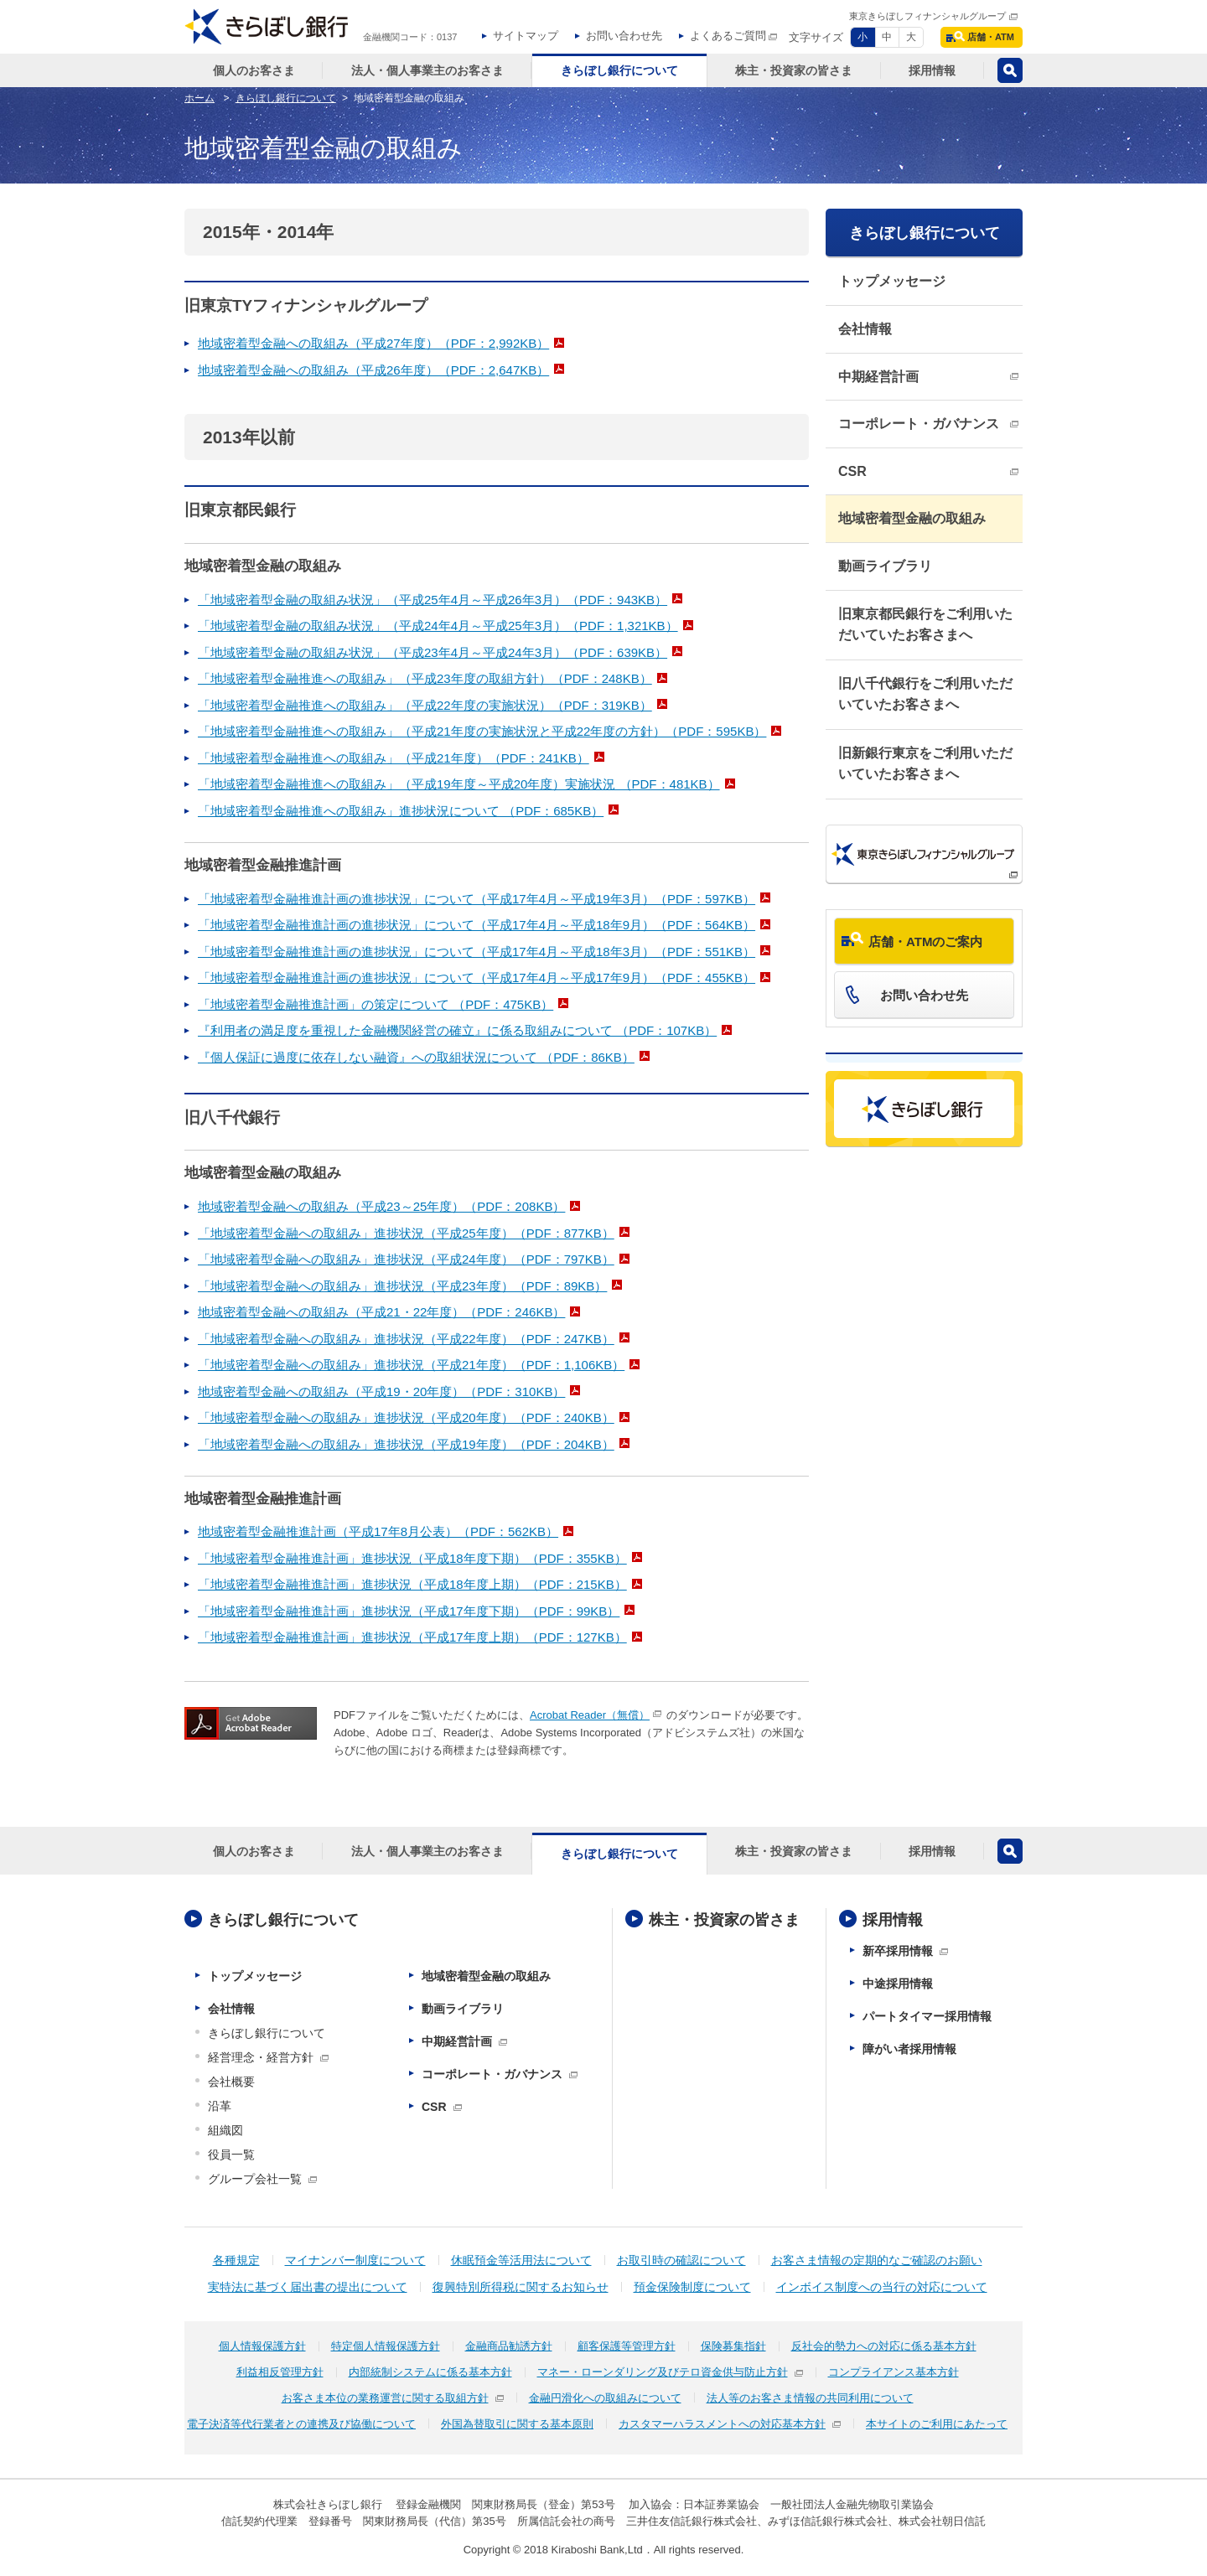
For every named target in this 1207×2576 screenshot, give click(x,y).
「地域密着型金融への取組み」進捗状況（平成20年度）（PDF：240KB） (406, 1417)
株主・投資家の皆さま (724, 1919)
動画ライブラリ (885, 566)
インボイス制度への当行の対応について (881, 2287)
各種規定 (236, 2260)
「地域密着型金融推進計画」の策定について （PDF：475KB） (375, 1004)
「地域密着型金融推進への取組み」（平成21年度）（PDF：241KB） (393, 758)
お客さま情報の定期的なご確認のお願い (876, 2260)
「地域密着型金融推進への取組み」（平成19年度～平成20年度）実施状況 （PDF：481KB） (459, 784)
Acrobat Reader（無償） (590, 1715)
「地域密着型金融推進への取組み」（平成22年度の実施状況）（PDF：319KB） (425, 705)
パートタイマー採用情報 (927, 2016)
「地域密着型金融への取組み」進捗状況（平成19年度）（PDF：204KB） (406, 1444)
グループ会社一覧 (255, 2178)
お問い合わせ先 (624, 35)
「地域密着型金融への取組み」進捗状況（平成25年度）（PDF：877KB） (406, 1233)
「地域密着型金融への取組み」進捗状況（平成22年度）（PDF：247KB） (406, 1339)
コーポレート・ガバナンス (918, 423)
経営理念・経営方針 (260, 2057)
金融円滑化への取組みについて (605, 2398)
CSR (852, 471)
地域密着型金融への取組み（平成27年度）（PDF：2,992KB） (373, 343)
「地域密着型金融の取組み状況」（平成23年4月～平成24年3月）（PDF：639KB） (432, 652)
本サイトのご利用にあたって (937, 2424)
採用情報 (893, 1919)
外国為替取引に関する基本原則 (517, 2424)
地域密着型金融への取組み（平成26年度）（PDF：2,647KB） (373, 370)
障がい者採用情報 (909, 2049)
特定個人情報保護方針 (385, 2346)
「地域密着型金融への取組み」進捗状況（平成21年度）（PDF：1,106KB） (411, 1365)
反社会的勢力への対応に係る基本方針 (883, 2346)
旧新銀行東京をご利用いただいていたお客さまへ (925, 764)
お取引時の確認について (681, 2260)
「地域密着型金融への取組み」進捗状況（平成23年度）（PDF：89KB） (402, 1286)
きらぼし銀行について (924, 233)
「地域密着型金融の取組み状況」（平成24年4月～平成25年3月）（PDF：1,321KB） (438, 625)
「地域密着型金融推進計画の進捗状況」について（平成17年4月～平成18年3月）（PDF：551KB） (476, 951)
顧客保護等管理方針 (627, 2346)
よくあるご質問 (728, 35)
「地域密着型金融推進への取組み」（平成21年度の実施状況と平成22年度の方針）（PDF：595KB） (482, 731)
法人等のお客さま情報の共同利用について (810, 2398)
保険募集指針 (733, 2346)
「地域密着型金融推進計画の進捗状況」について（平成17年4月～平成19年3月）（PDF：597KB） (476, 899)
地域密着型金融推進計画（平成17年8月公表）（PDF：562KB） (378, 1531)
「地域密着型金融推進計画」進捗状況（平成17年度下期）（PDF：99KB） (408, 1611)
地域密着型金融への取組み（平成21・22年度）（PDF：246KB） (381, 1312)
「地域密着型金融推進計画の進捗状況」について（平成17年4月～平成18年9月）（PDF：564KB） (476, 925)
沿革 (219, 2106)
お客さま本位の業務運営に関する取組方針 (385, 2398)
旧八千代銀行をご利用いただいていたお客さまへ (925, 694)
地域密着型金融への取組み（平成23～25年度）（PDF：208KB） (381, 1206)
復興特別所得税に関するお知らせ (521, 2287)
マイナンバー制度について (355, 2260)
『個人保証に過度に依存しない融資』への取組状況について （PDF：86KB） (416, 1057)
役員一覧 (231, 2154)
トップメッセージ (891, 281)
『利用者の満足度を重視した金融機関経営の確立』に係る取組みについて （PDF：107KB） (457, 1030)
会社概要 (231, 2081)
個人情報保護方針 (262, 2346)
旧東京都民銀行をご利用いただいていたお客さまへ (925, 625)
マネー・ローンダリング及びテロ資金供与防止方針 (662, 2372)
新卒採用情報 (898, 1951)
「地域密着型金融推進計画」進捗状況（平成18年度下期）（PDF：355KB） (412, 1558)
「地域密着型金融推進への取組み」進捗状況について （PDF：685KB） (401, 811)
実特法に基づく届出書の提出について (307, 2287)
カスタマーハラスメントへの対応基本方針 (722, 2424)
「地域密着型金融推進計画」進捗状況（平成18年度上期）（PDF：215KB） (412, 1584)
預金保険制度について (692, 2287)
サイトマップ (525, 35)
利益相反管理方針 (280, 2372)
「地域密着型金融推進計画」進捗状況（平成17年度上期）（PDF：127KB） (412, 1637)
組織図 (225, 2130)
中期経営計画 (878, 377)
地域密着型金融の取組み (912, 518)
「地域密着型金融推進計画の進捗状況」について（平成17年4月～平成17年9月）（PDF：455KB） (476, 977)
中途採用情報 (898, 1983)
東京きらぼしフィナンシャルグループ (927, 16)
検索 (1010, 70)
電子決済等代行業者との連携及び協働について (301, 2424)
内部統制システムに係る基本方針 (430, 2372)
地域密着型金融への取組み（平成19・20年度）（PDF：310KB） (381, 1391)
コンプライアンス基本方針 (893, 2372)
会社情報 (865, 329)
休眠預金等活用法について (521, 2260)
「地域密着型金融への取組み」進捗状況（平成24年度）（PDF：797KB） (406, 1259)
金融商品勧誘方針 (508, 2346)
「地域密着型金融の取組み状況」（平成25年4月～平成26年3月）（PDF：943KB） (432, 599)
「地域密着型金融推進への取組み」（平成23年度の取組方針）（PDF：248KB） (425, 678)
